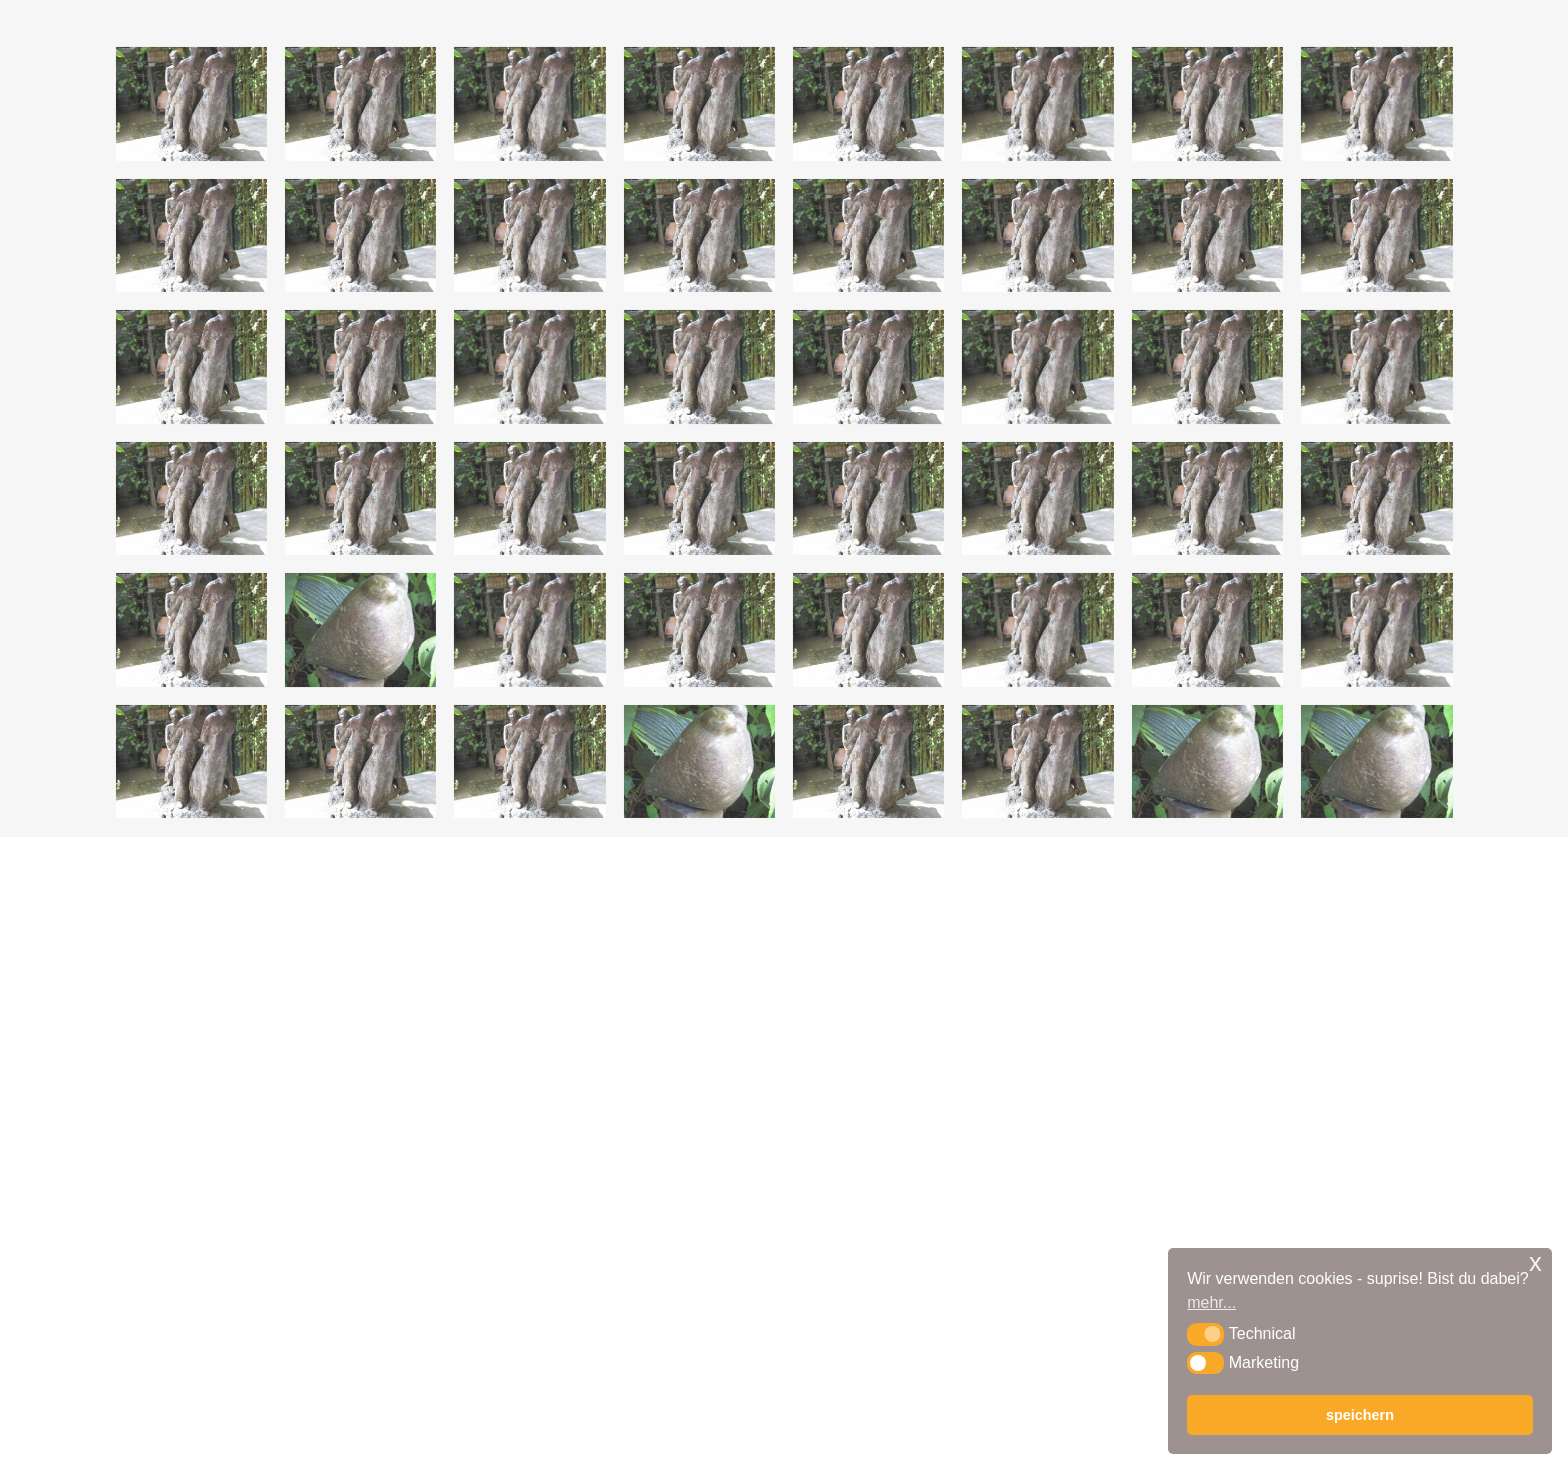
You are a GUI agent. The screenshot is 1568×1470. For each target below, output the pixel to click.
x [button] (1535, 1262)
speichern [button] (1360, 1415)
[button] (1205, 1334)
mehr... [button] (1211, 1302)
